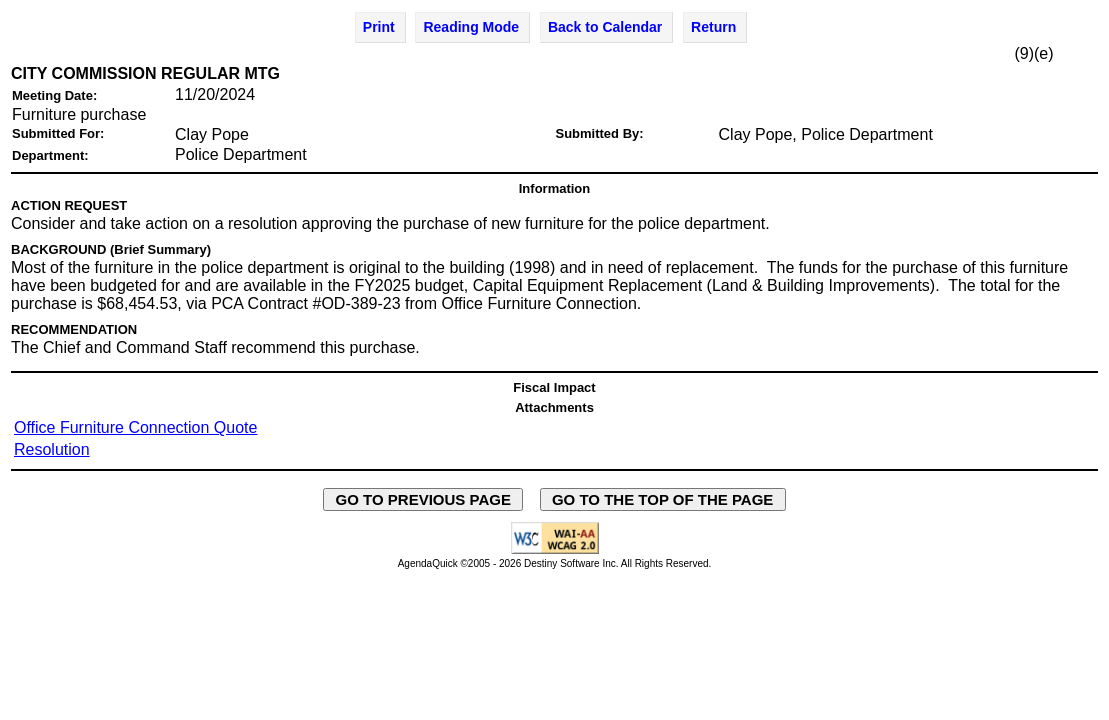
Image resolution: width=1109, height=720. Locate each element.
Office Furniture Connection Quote (135, 427)
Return (713, 27)
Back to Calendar (605, 27)
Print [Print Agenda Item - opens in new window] (379, 27)
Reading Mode (471, 27)
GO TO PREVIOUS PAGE (423, 499)
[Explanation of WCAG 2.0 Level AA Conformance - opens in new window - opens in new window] (555, 550)
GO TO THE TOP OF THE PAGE (663, 499)
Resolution (52, 449)
